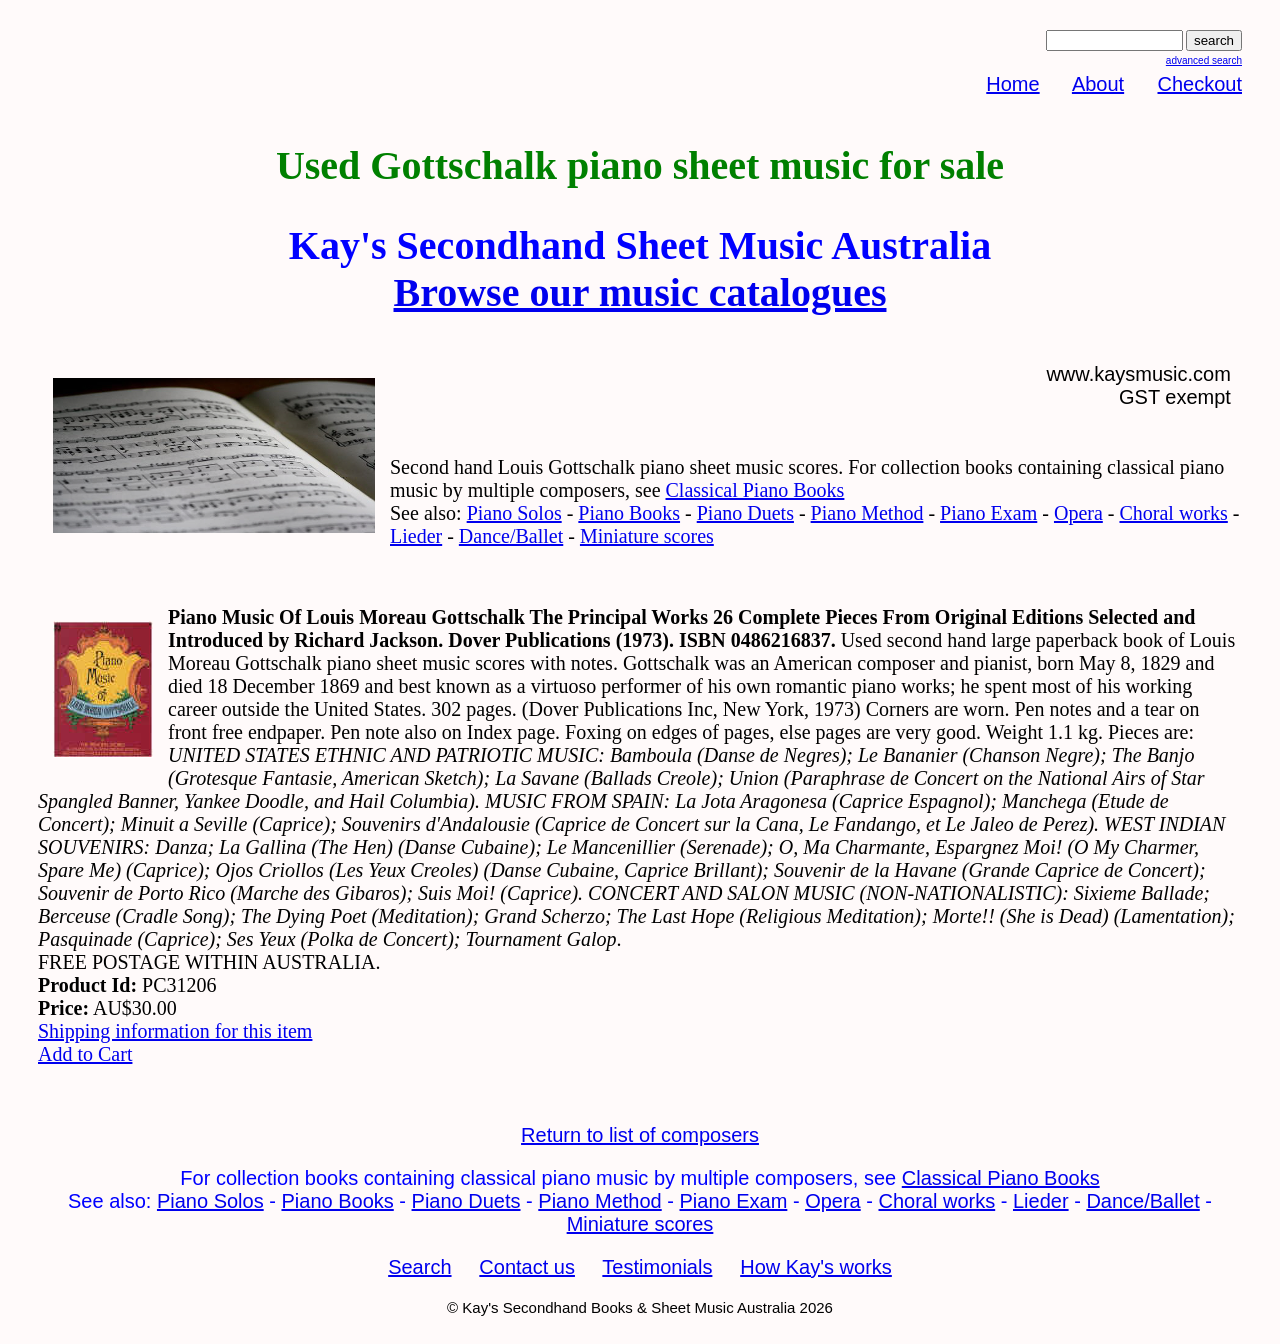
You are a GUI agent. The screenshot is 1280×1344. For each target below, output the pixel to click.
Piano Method (867, 513)
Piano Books (629, 513)
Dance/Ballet (511, 536)
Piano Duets (745, 513)
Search (419, 1267)
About (1098, 84)
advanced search (1204, 60)
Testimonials (657, 1267)
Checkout (1200, 84)
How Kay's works (816, 1267)
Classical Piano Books (755, 490)
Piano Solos (514, 513)
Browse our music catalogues (640, 292)
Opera (1078, 513)
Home (1012, 84)
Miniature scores (647, 536)
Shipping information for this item (175, 1031)
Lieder (416, 536)
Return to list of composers (640, 1135)
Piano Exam (988, 513)
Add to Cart (85, 1054)
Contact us (527, 1267)
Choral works (1173, 513)
